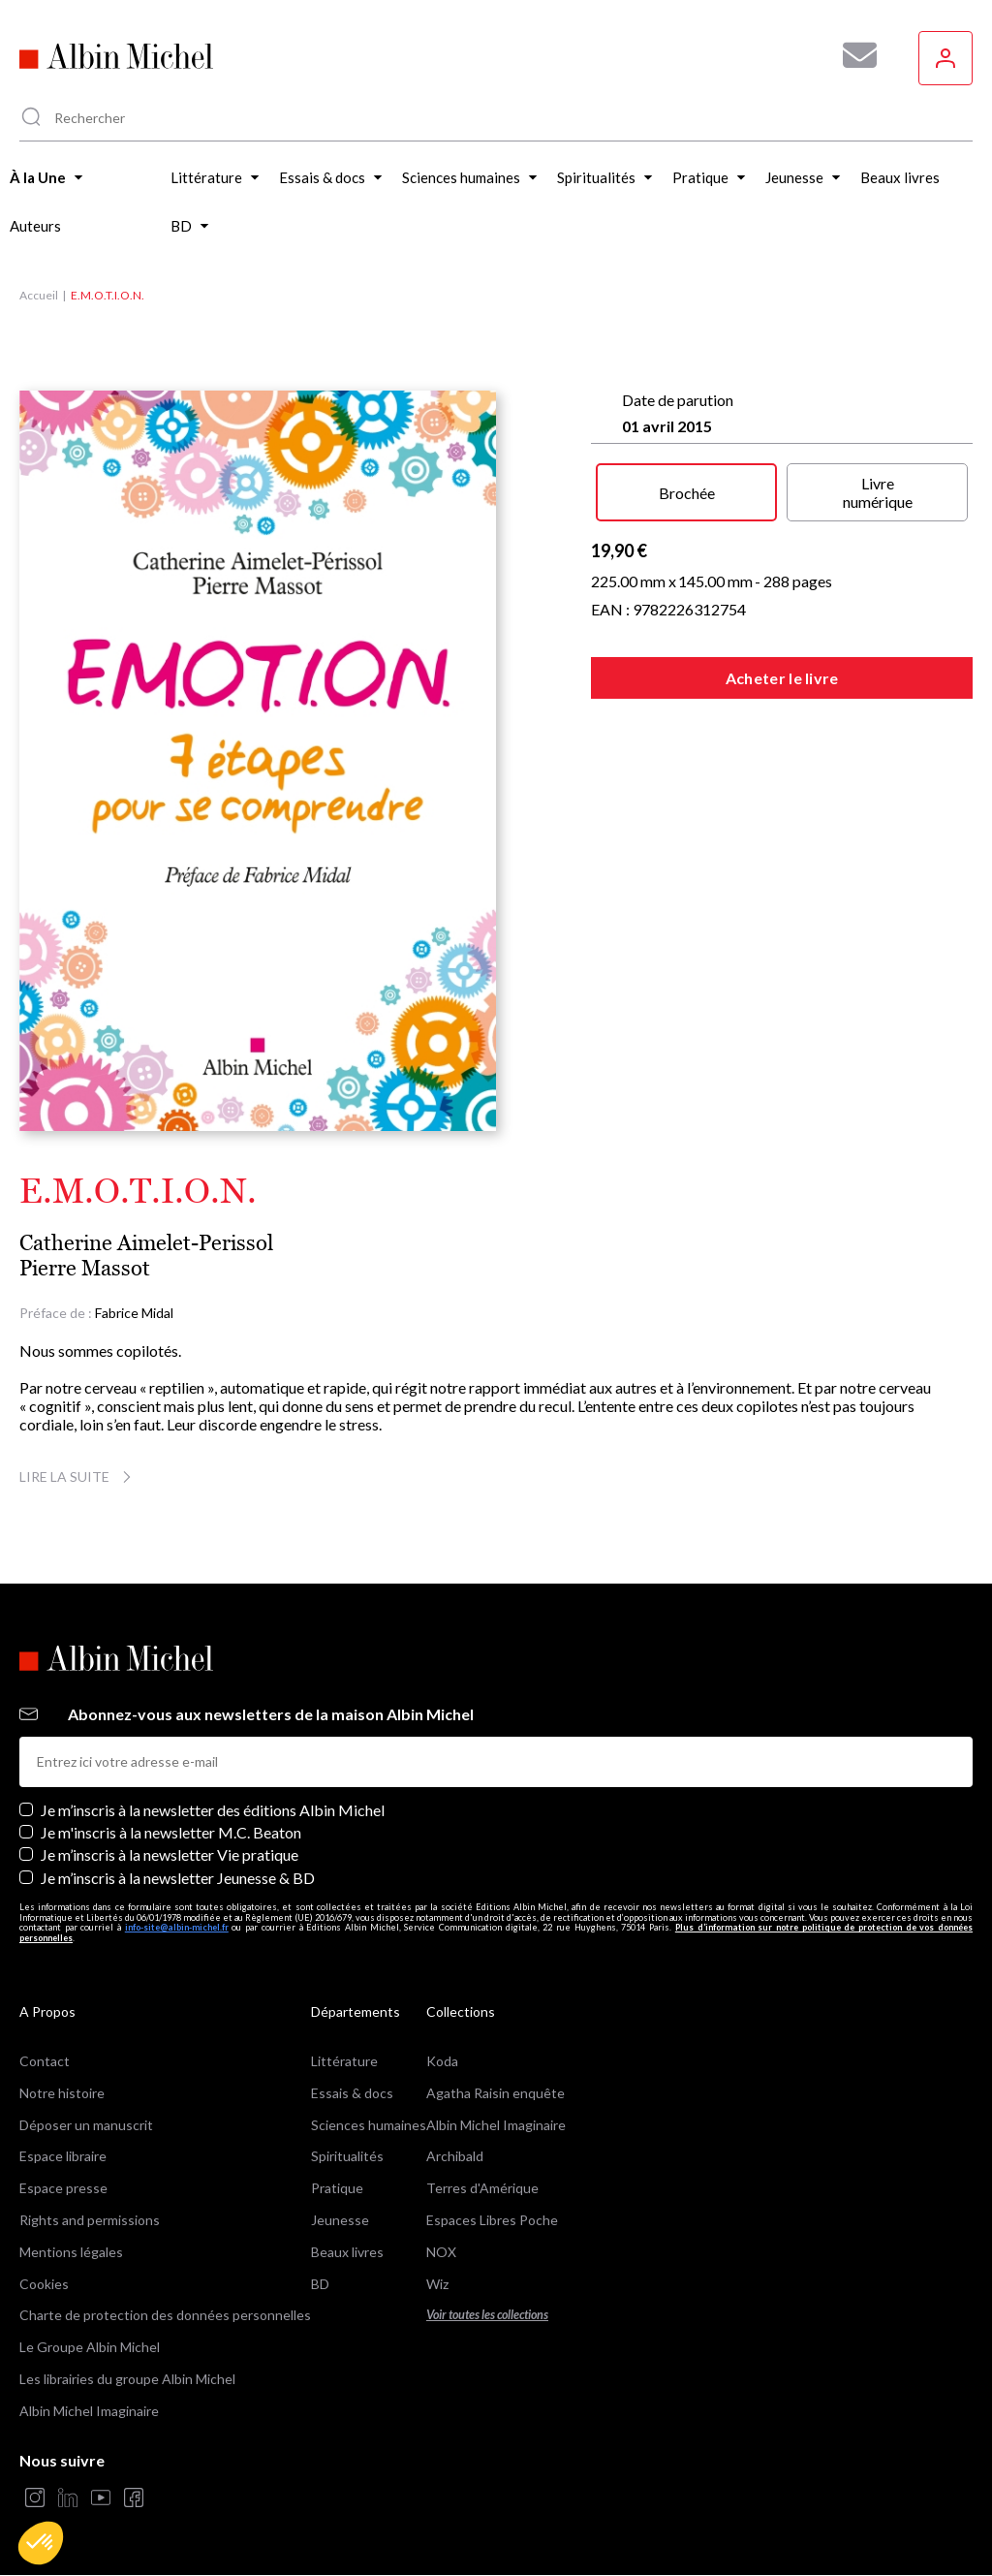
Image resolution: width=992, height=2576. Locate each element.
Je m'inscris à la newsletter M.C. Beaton (171, 1832)
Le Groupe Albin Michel (89, 2347)
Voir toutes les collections (487, 2315)
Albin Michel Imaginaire (89, 2411)
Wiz (437, 2284)
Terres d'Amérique (482, 2188)
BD (320, 2284)
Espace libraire (63, 2156)
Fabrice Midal (134, 1312)
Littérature (344, 2061)
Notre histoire (62, 2093)
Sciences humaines (368, 2125)
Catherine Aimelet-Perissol (146, 1243)
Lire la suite (78, 1476)
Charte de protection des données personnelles (165, 2315)
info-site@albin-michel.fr (177, 1927)
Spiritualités (347, 2156)
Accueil (38, 295)
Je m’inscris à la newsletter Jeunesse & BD (178, 1878)
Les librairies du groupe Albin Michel (127, 2379)
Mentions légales (71, 2252)
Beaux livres (347, 2252)
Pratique (337, 2188)
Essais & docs (352, 2093)
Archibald (454, 2156)
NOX (441, 2252)
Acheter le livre (782, 678)
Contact (44, 2061)
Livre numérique (878, 492)
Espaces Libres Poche (492, 2220)
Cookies (44, 2284)
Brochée (687, 493)
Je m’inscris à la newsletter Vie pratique (169, 1854)
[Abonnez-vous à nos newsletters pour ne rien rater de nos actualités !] (852, 55)
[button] (40, 2543)
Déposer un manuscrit (86, 2125)
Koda (442, 2061)
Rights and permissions (89, 2220)
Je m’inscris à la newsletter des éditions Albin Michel (213, 1810)
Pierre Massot (84, 1268)
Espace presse (63, 2188)
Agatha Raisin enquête (495, 2093)
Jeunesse (340, 2220)
